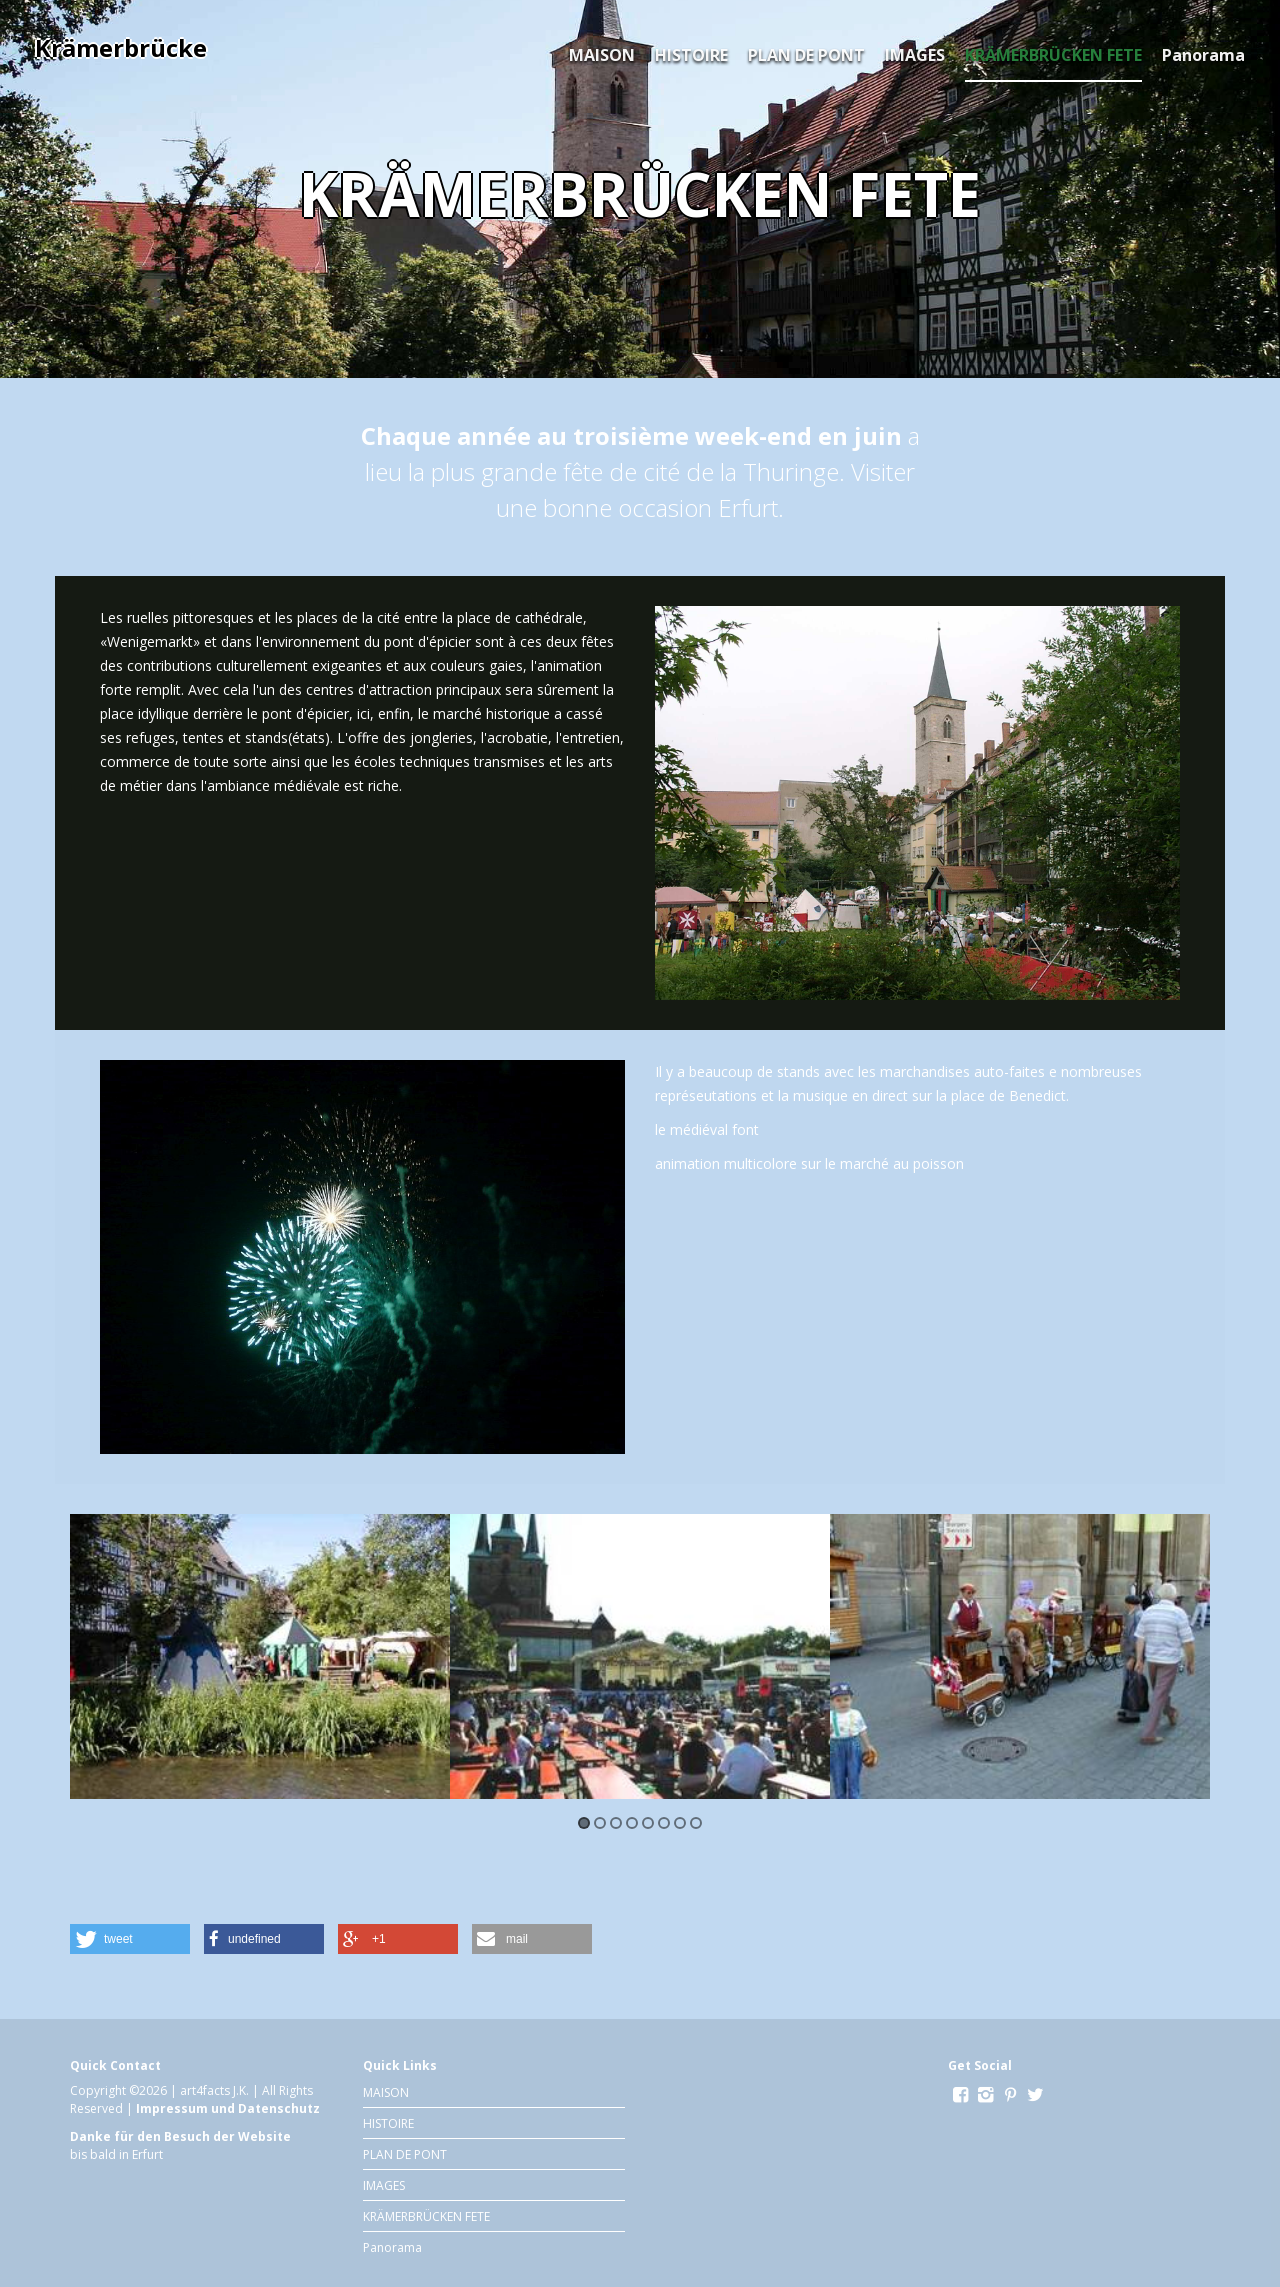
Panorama (1203, 55)
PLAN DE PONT (806, 55)
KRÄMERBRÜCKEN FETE (1053, 55)
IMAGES (915, 55)
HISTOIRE (691, 55)
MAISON (602, 55)
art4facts (205, 2090)
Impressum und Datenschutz (228, 2108)
